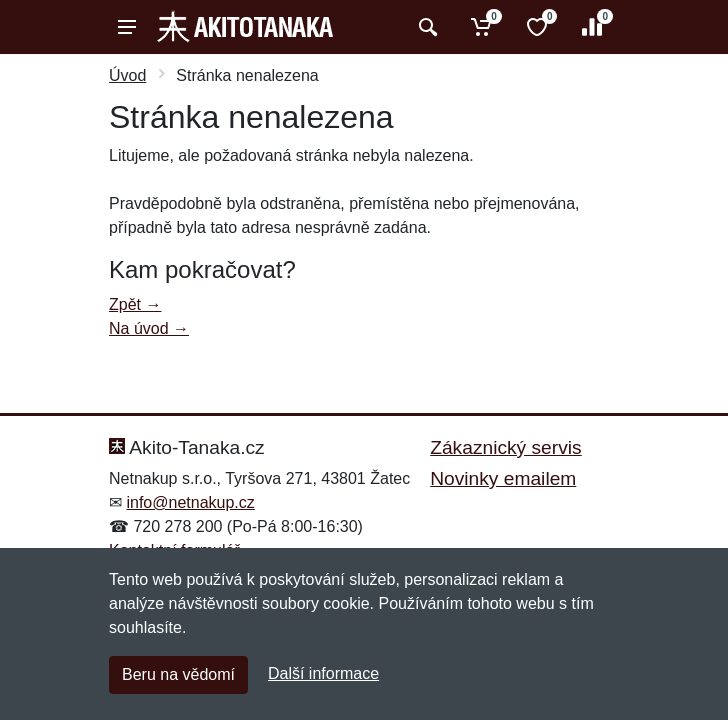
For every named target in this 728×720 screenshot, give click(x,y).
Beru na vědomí (178, 674)
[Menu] (127, 27)
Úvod (127, 75)
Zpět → (135, 304)
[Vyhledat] (425, 27)
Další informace (323, 673)
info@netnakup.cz (190, 502)
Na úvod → (149, 328)
